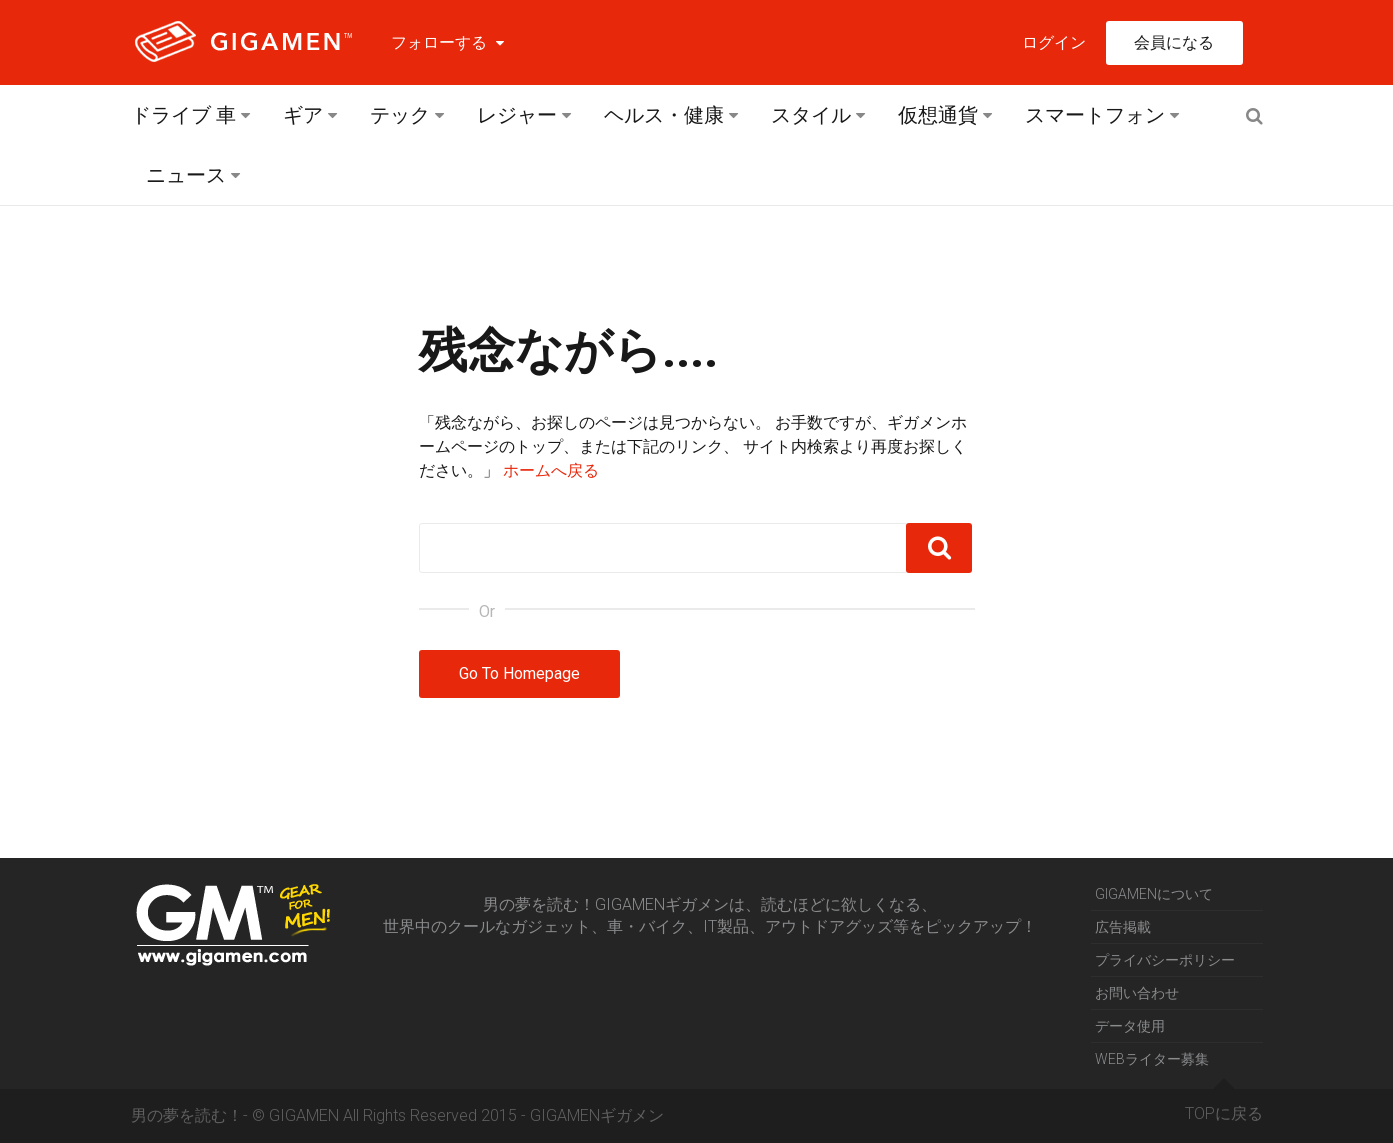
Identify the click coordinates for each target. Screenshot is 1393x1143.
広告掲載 (1123, 927)
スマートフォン (1095, 115)
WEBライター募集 (1152, 1059)
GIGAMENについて (1154, 894)
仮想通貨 (938, 115)
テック (400, 115)
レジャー (517, 115)
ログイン (1054, 42)
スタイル (811, 115)
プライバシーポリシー (1165, 960)
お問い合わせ (1137, 993)
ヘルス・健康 (664, 115)
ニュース (186, 175)
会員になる (1174, 42)
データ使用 (1130, 1026)
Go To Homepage (519, 673)
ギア (303, 115)
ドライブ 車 (183, 115)
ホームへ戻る (551, 470)
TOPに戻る (1224, 1106)
